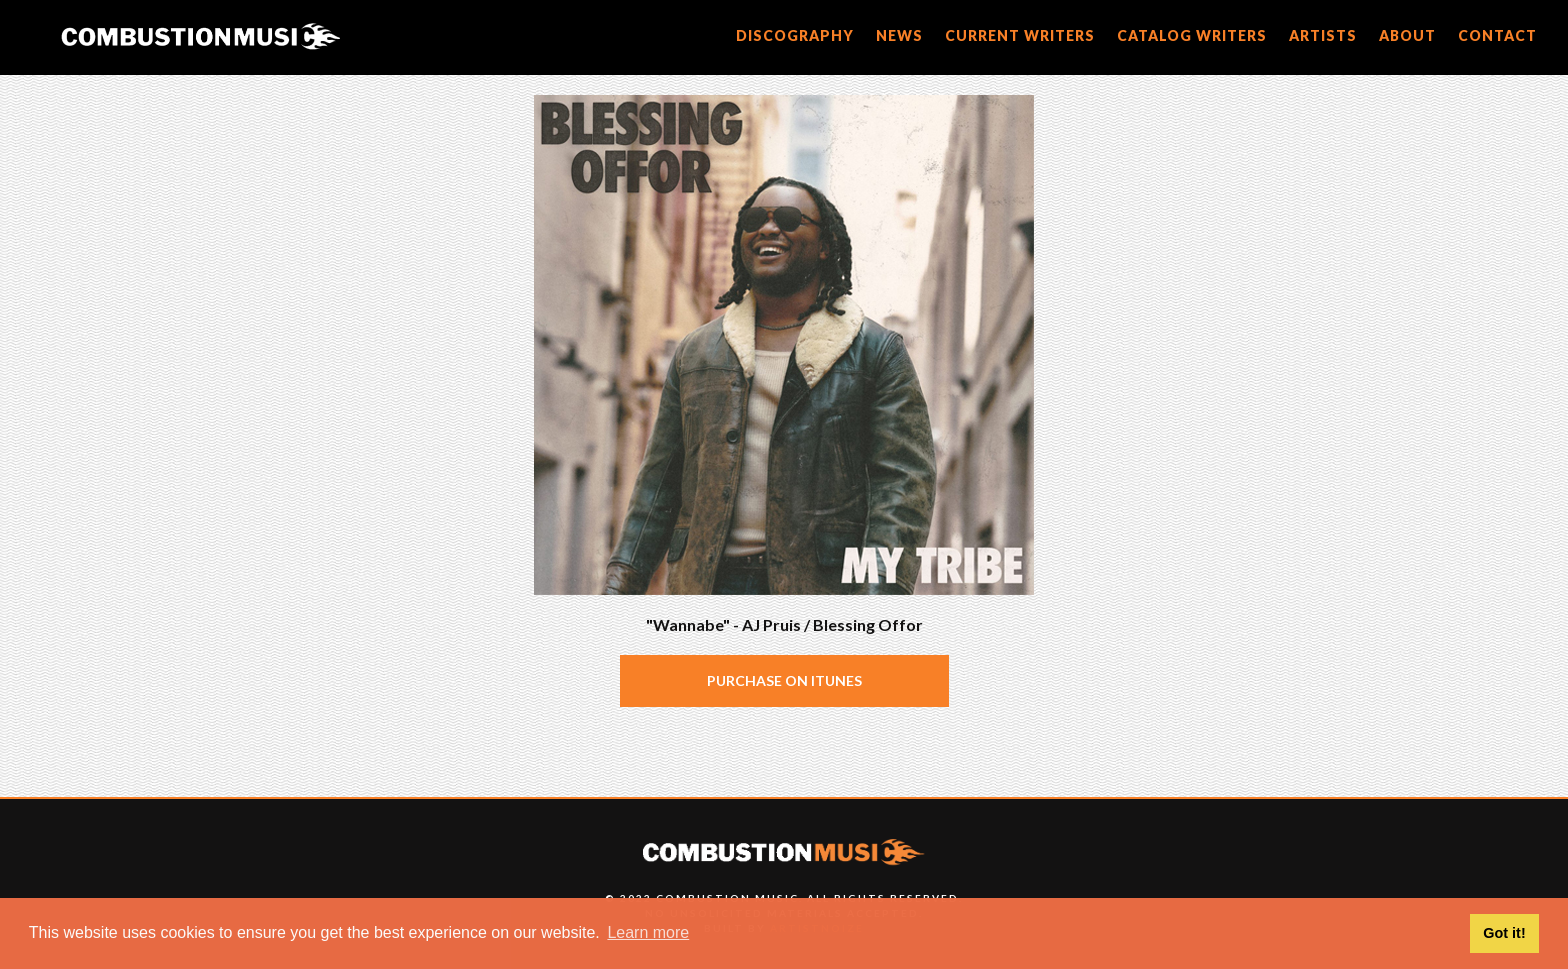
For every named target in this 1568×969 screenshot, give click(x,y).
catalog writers (1192, 35)
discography (795, 35)
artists (1323, 35)
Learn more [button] (648, 932)
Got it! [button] (1504, 933)
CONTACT (1497, 35)
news (899, 35)
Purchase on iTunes (784, 680)
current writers (1020, 35)
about (1407, 35)
